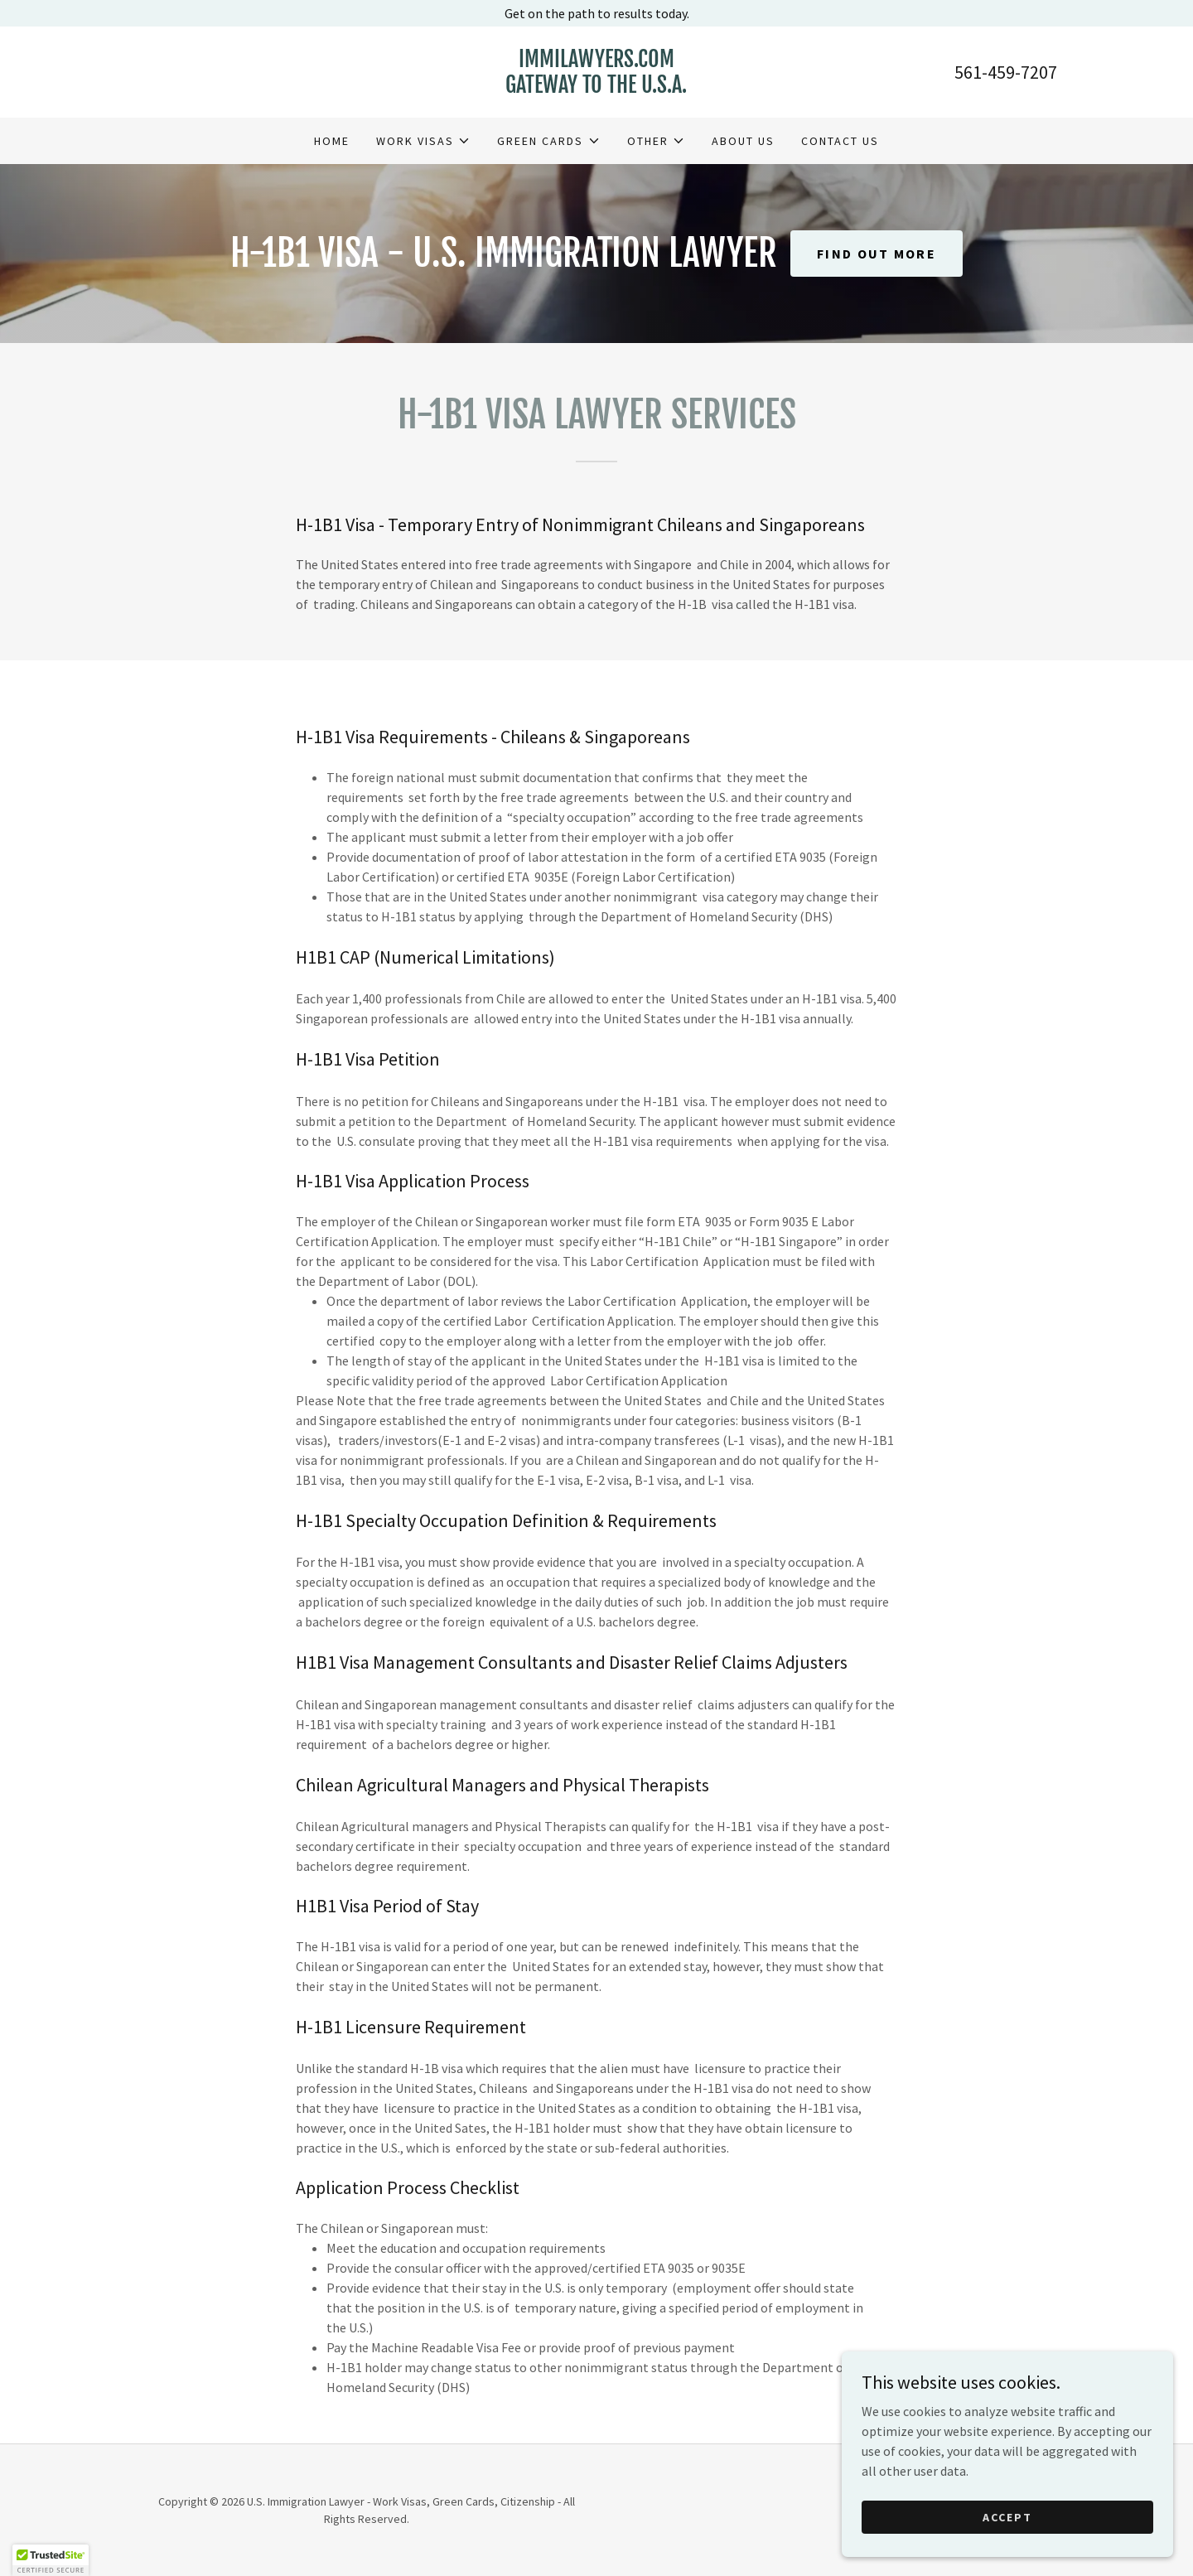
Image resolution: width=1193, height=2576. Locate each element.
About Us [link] (743, 140)
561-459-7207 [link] (1005, 72)
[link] (597, 88)
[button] (423, 141)
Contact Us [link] (840, 140)
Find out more (876, 253)
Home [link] (332, 140)
